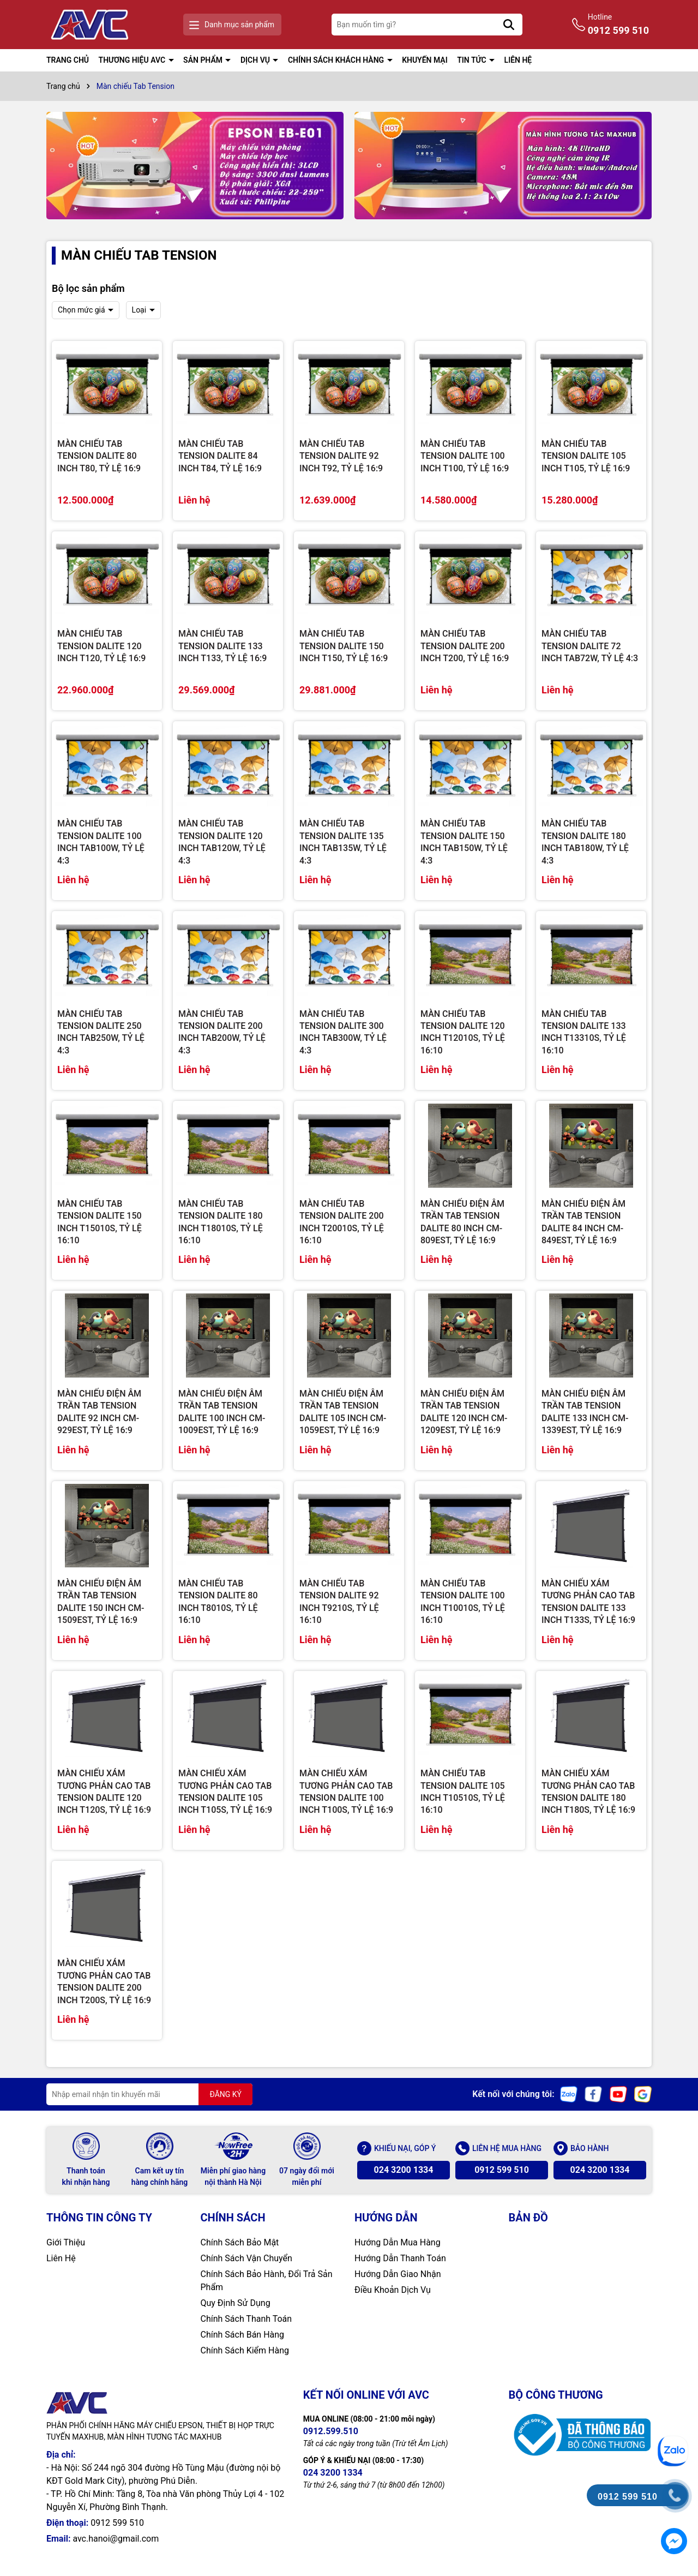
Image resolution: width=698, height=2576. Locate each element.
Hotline (618, 25)
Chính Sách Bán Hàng (243, 2334)
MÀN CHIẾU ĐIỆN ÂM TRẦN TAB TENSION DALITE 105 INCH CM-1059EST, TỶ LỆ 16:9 (342, 1411)
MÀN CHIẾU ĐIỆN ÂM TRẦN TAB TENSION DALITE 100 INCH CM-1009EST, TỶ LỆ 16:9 (221, 1411)
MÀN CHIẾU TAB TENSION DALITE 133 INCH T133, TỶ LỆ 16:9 (222, 645)
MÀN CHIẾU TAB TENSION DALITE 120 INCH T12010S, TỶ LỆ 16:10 (462, 1032)
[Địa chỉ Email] (149, 2094)
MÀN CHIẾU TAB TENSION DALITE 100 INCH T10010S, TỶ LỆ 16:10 (462, 1601)
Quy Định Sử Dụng (235, 2303)
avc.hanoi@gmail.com (116, 2538)
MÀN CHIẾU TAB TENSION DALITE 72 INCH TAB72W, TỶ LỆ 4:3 (589, 645)
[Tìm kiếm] (508, 24)
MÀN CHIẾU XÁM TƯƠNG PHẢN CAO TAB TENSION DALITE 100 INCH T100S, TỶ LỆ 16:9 (346, 1791)
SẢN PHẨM (203, 60)
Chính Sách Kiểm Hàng (245, 2350)
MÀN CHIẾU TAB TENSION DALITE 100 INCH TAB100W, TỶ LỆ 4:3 (101, 841)
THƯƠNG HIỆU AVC (133, 60)
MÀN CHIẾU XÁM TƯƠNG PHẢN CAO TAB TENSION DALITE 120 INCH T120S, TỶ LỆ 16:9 (104, 1791)
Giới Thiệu (65, 2242)
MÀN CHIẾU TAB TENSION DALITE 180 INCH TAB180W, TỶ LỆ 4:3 (585, 841)
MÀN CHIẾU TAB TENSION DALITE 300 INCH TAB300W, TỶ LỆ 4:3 (343, 1032)
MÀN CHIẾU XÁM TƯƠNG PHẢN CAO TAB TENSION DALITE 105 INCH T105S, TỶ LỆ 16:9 (225, 1791)
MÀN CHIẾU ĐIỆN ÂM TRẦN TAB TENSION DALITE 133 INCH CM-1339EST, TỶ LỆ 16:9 (584, 1411)
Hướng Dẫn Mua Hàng (397, 2242)
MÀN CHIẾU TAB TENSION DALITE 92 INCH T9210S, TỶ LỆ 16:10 (339, 1601)
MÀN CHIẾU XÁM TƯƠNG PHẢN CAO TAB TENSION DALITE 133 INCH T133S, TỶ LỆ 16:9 (588, 1601)
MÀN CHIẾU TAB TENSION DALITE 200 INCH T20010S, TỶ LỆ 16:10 (341, 1222)
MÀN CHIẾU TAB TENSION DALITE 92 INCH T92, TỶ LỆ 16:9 (341, 456)
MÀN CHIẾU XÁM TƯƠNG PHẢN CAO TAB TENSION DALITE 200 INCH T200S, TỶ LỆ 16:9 (104, 1981)
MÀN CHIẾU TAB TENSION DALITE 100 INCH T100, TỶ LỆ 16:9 (464, 456)
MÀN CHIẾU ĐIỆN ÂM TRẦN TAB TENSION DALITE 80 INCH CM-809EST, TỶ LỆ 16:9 (462, 1222)
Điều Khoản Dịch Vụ (392, 2290)
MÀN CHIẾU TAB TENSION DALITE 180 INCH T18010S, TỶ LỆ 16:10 (220, 1222)
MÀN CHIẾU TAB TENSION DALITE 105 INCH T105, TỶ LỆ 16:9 (585, 456)
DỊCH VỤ (256, 60)
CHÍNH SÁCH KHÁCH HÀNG (337, 60)
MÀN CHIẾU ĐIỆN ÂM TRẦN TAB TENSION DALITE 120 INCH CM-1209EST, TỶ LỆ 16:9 (463, 1411)
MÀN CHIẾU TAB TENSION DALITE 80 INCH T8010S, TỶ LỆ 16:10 (218, 1601)
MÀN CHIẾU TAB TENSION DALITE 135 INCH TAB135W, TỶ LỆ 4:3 (343, 841)
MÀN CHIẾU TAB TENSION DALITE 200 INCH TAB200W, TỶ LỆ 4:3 (222, 1032)
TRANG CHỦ (67, 60)
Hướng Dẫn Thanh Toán (400, 2258)
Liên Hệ (61, 2258)
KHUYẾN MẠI (425, 60)
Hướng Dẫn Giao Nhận (397, 2274)
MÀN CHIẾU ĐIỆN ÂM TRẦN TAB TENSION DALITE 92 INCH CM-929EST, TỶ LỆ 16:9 (99, 1411)
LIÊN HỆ (518, 60)
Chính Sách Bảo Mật (240, 2242)
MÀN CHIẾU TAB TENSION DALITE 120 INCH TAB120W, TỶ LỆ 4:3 (222, 841)
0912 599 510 (501, 2170)
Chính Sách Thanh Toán (246, 2319)
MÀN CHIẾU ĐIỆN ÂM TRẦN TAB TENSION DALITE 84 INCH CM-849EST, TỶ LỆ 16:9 (583, 1222)
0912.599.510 (330, 2431)
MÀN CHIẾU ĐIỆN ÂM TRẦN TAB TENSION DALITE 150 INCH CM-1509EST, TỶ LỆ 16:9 (100, 1601)
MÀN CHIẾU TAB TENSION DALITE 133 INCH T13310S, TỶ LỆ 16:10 (583, 1032)
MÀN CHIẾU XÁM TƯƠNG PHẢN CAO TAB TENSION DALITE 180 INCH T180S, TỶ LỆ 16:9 (588, 1791)
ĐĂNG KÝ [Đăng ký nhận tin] (225, 2094)
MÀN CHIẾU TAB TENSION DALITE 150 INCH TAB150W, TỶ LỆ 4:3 (464, 841)
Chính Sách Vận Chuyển (246, 2258)
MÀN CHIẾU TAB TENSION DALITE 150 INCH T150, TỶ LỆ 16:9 (343, 645)
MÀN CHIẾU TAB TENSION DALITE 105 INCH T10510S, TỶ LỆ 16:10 (462, 1791)
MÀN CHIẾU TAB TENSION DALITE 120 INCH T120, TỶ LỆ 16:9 (101, 645)
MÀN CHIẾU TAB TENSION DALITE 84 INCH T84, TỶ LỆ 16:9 (220, 456)
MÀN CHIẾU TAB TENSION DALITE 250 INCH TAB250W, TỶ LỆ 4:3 (101, 1032)
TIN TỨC (472, 60)
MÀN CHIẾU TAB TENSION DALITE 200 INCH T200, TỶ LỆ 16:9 (464, 645)
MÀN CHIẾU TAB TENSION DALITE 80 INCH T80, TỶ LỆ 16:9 (99, 456)
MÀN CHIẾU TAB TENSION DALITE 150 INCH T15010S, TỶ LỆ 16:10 (99, 1222)
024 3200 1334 (404, 2170)
